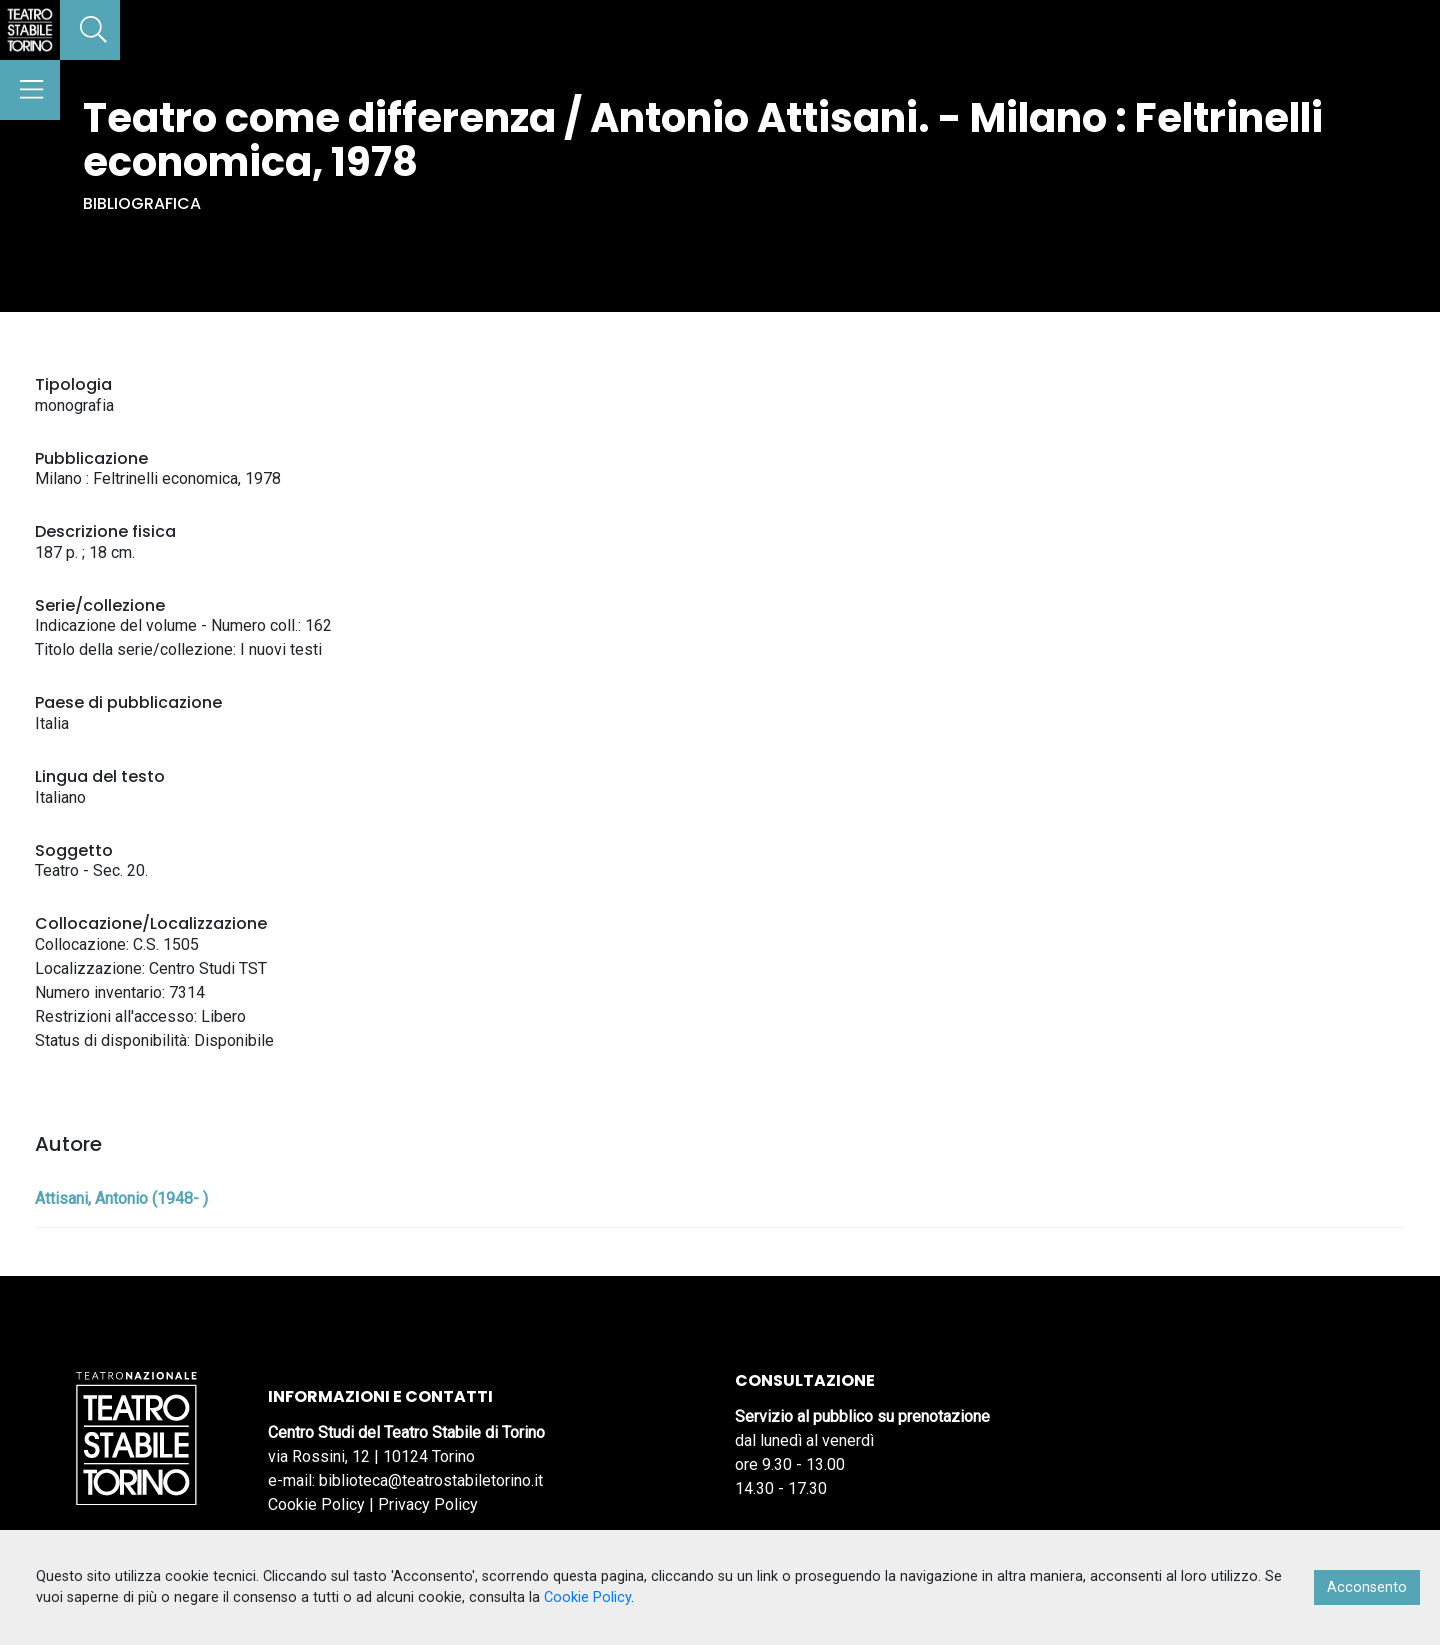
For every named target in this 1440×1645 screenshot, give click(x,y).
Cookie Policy (316, 1504)
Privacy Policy (428, 1504)
